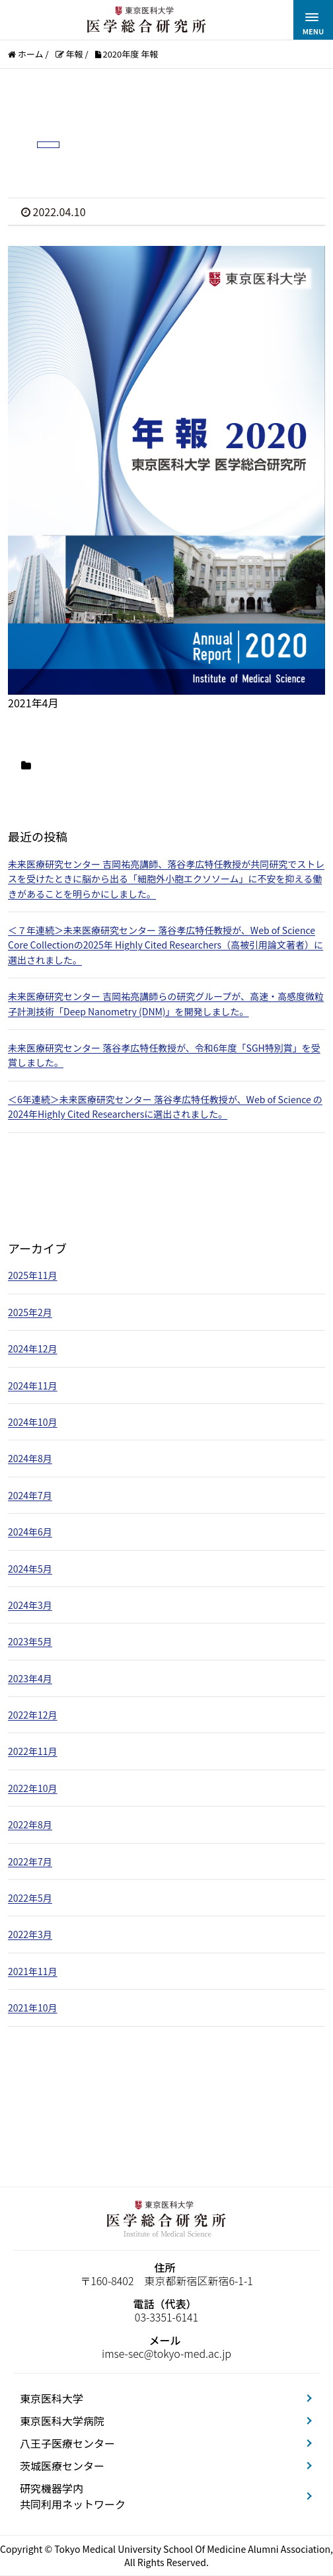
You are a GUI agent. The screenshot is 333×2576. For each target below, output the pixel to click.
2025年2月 (30, 1312)
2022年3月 (30, 1934)
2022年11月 (32, 1751)
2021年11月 (32, 1971)
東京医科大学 (51, 2398)
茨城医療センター (62, 2466)
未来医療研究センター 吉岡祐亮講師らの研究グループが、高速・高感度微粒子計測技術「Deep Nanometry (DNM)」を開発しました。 (166, 1003)
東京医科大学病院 (62, 2421)
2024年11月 (32, 1385)
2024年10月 (32, 1421)
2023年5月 (30, 1641)
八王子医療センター (67, 2443)
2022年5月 (30, 1897)
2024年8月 (30, 1458)
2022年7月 (30, 1861)
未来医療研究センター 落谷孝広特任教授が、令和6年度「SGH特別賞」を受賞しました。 (164, 1055)
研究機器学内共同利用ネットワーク (73, 2496)
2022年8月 (30, 1824)
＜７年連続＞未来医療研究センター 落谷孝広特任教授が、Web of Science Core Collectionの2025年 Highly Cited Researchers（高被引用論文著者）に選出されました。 (165, 944)
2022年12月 (32, 1714)
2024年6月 (30, 1531)
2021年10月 (32, 2007)
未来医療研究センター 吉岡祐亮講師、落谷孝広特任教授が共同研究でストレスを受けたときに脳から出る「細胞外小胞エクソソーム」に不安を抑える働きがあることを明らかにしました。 (166, 878)
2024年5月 (30, 1568)
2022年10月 (32, 1788)
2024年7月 (30, 1495)
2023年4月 (30, 1678)
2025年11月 (32, 1275)
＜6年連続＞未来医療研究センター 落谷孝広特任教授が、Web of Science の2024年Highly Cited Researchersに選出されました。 (165, 1106)
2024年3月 (30, 1605)
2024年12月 (32, 1348)
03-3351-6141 (166, 2317)
